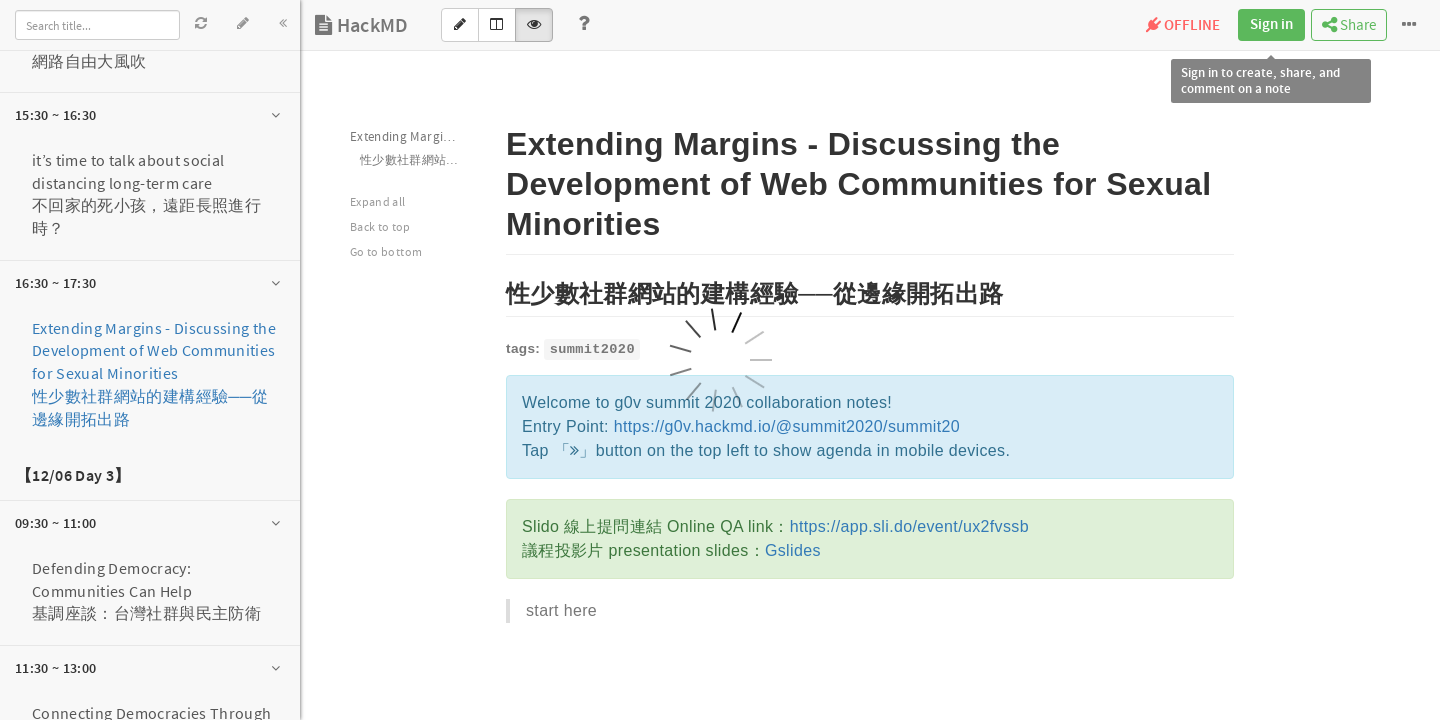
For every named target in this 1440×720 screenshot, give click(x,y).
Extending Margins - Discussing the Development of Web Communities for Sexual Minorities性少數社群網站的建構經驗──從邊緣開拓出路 (154, 373)
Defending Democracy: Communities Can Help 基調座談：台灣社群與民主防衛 (146, 591)
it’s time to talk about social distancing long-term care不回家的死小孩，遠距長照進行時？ (146, 194)
